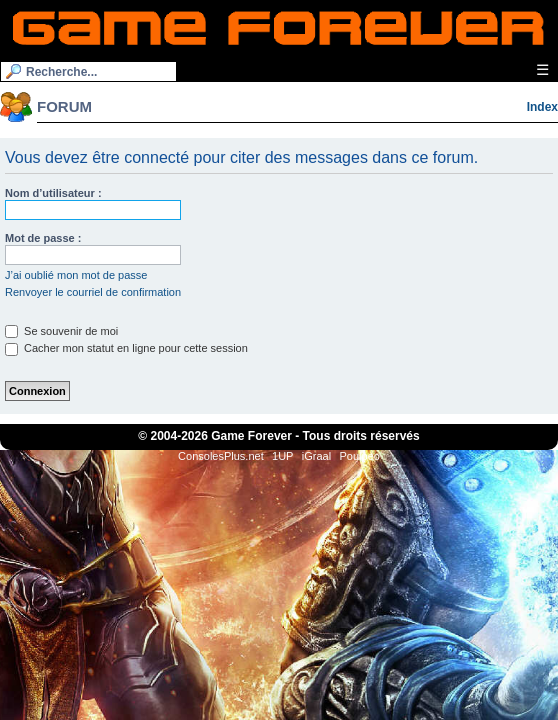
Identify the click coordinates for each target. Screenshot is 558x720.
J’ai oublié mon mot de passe (76, 275)
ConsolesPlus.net (221, 456)
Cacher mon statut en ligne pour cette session (126, 348)
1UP (282, 456)
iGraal (316, 456)
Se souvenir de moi (61, 331)
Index (542, 107)
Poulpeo (360, 456)
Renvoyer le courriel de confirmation (93, 292)
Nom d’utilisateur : (53, 193)
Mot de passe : (43, 238)
